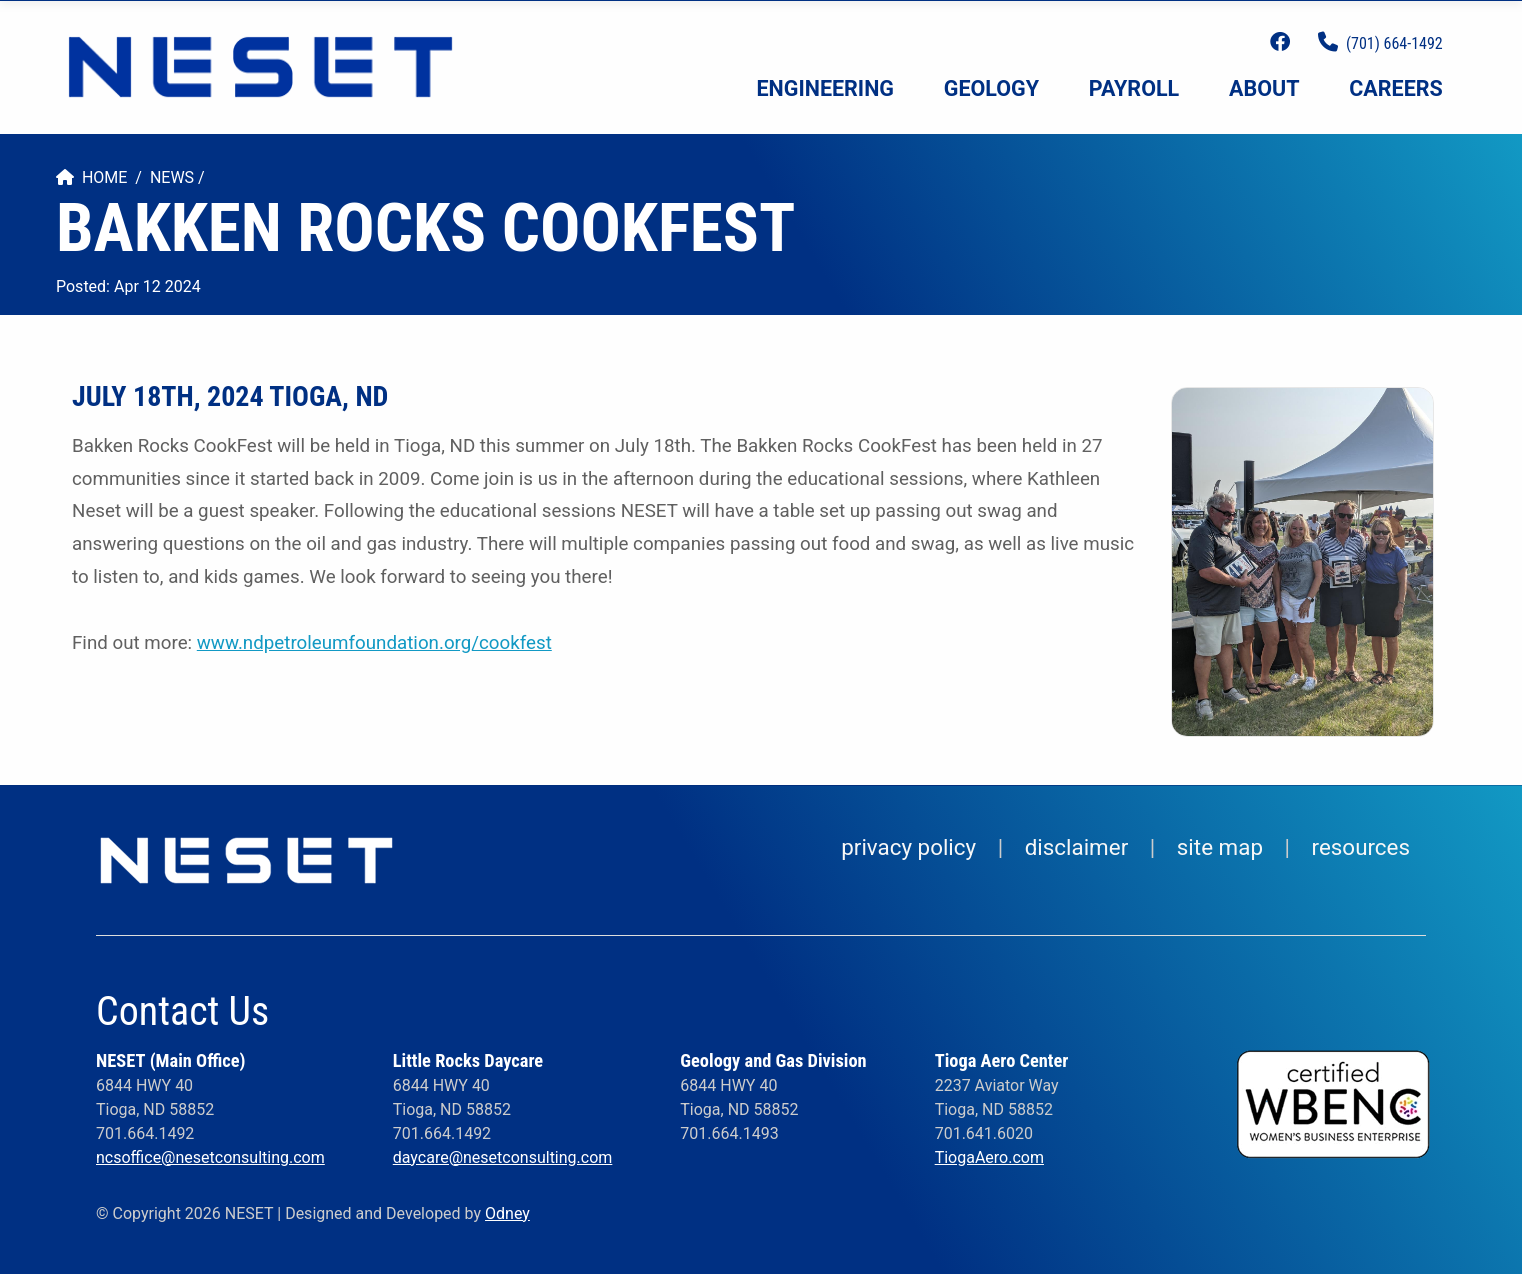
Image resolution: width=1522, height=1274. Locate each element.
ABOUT (1264, 88)
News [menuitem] (172, 177)
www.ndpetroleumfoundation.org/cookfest (374, 643)
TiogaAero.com (989, 1157)
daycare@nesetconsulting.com (503, 1157)
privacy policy (908, 847)
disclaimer (1077, 847)
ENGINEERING (825, 88)
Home (91, 177)
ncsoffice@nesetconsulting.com (210, 1157)
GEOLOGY (991, 88)
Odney (507, 1213)
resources (1361, 847)
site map (1220, 847)
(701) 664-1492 (1394, 43)
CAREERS (1396, 88)
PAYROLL (1134, 88)
